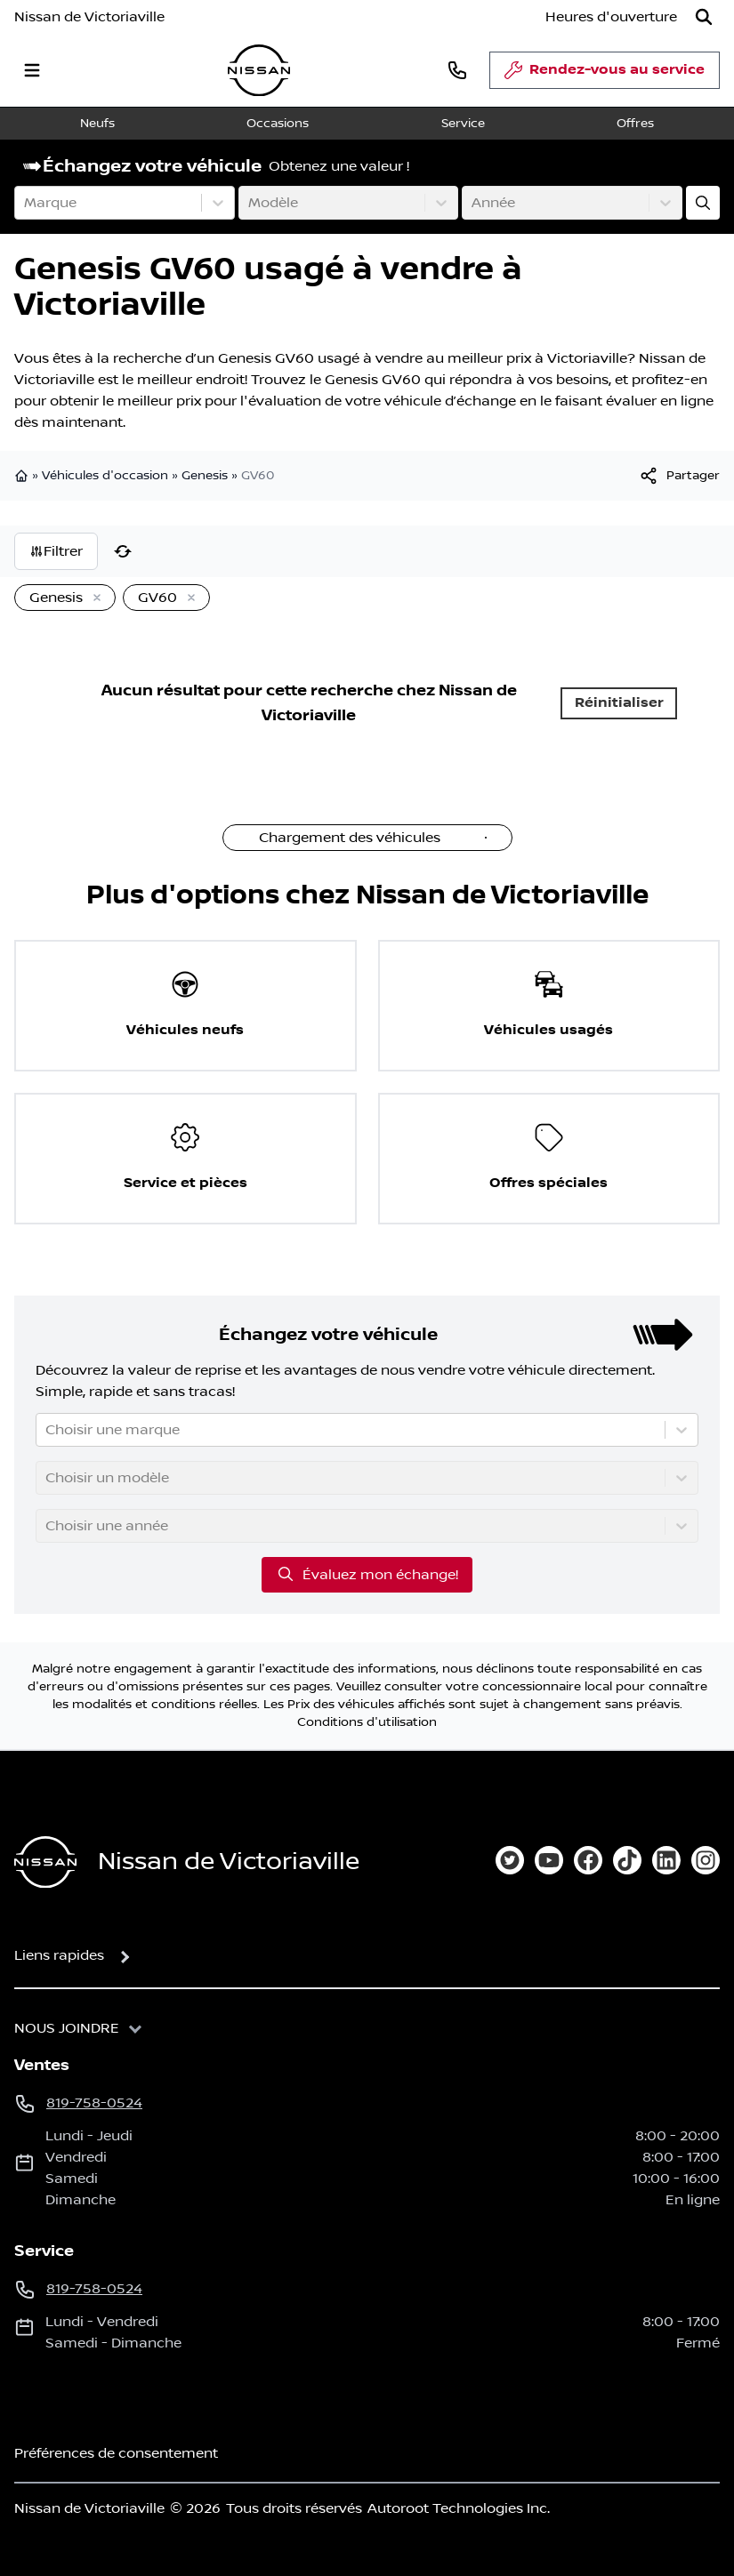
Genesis (204, 476)
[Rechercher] (704, 17)
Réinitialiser (619, 702)
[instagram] (705, 1860)
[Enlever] (93, 598)
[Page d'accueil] (45, 1862)
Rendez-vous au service (604, 74)
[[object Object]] (679, 475)
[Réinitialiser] (123, 551)
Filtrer (56, 551)
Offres (635, 123)
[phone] (457, 70)
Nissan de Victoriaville (89, 17)
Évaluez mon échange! (367, 1574)
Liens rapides (59, 1955)
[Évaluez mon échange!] (703, 203)
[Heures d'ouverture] (611, 17)
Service (463, 123)
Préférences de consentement (116, 2453)
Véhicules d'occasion (105, 476)
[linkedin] (666, 1860)
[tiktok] (627, 1860)
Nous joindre (66, 2028)
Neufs (97, 123)
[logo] (259, 70)
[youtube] (549, 1860)
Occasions (277, 123)
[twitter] (510, 1860)
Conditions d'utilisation (367, 1722)
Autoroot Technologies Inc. (458, 2508)
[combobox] (26, 202)
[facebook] (588, 1860)
